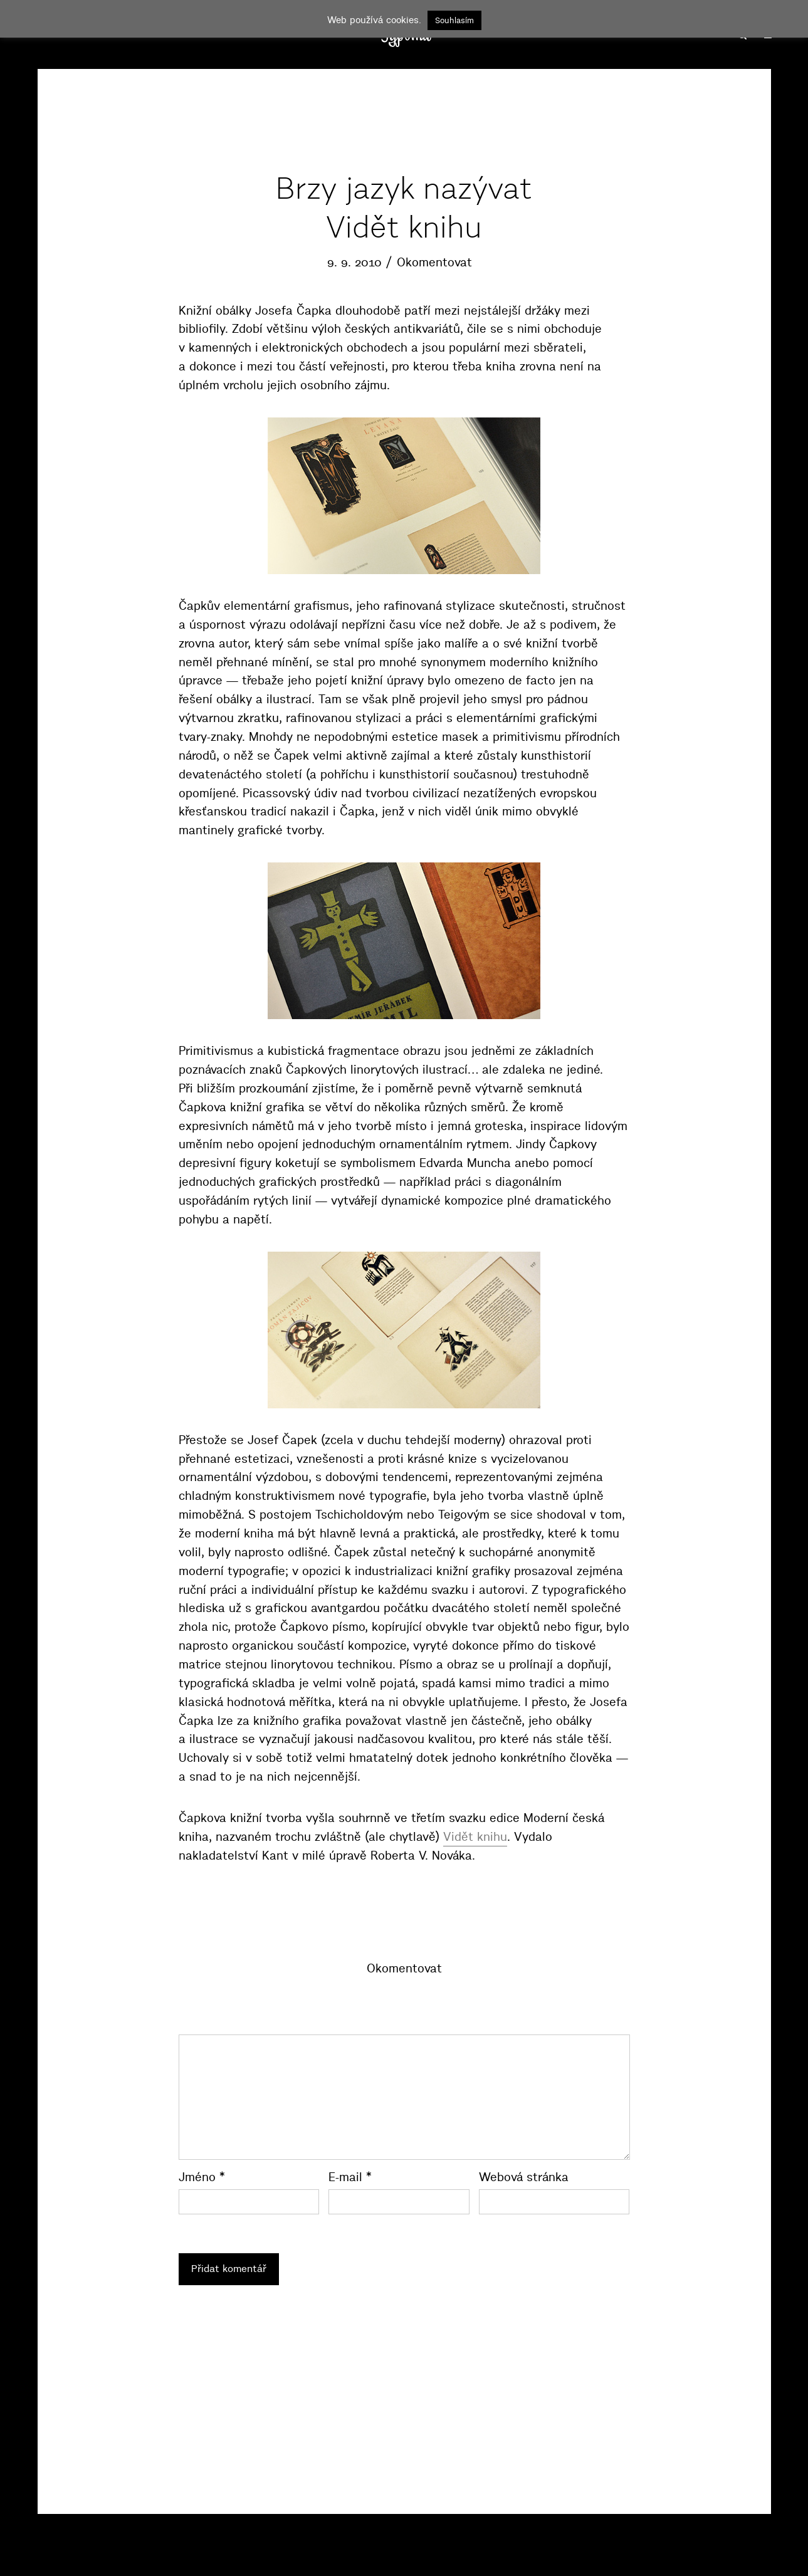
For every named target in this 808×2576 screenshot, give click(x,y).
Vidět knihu (475, 1837)
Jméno (202, 2177)
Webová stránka (524, 2177)
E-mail (350, 2177)
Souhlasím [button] (454, 20)
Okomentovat (434, 262)
